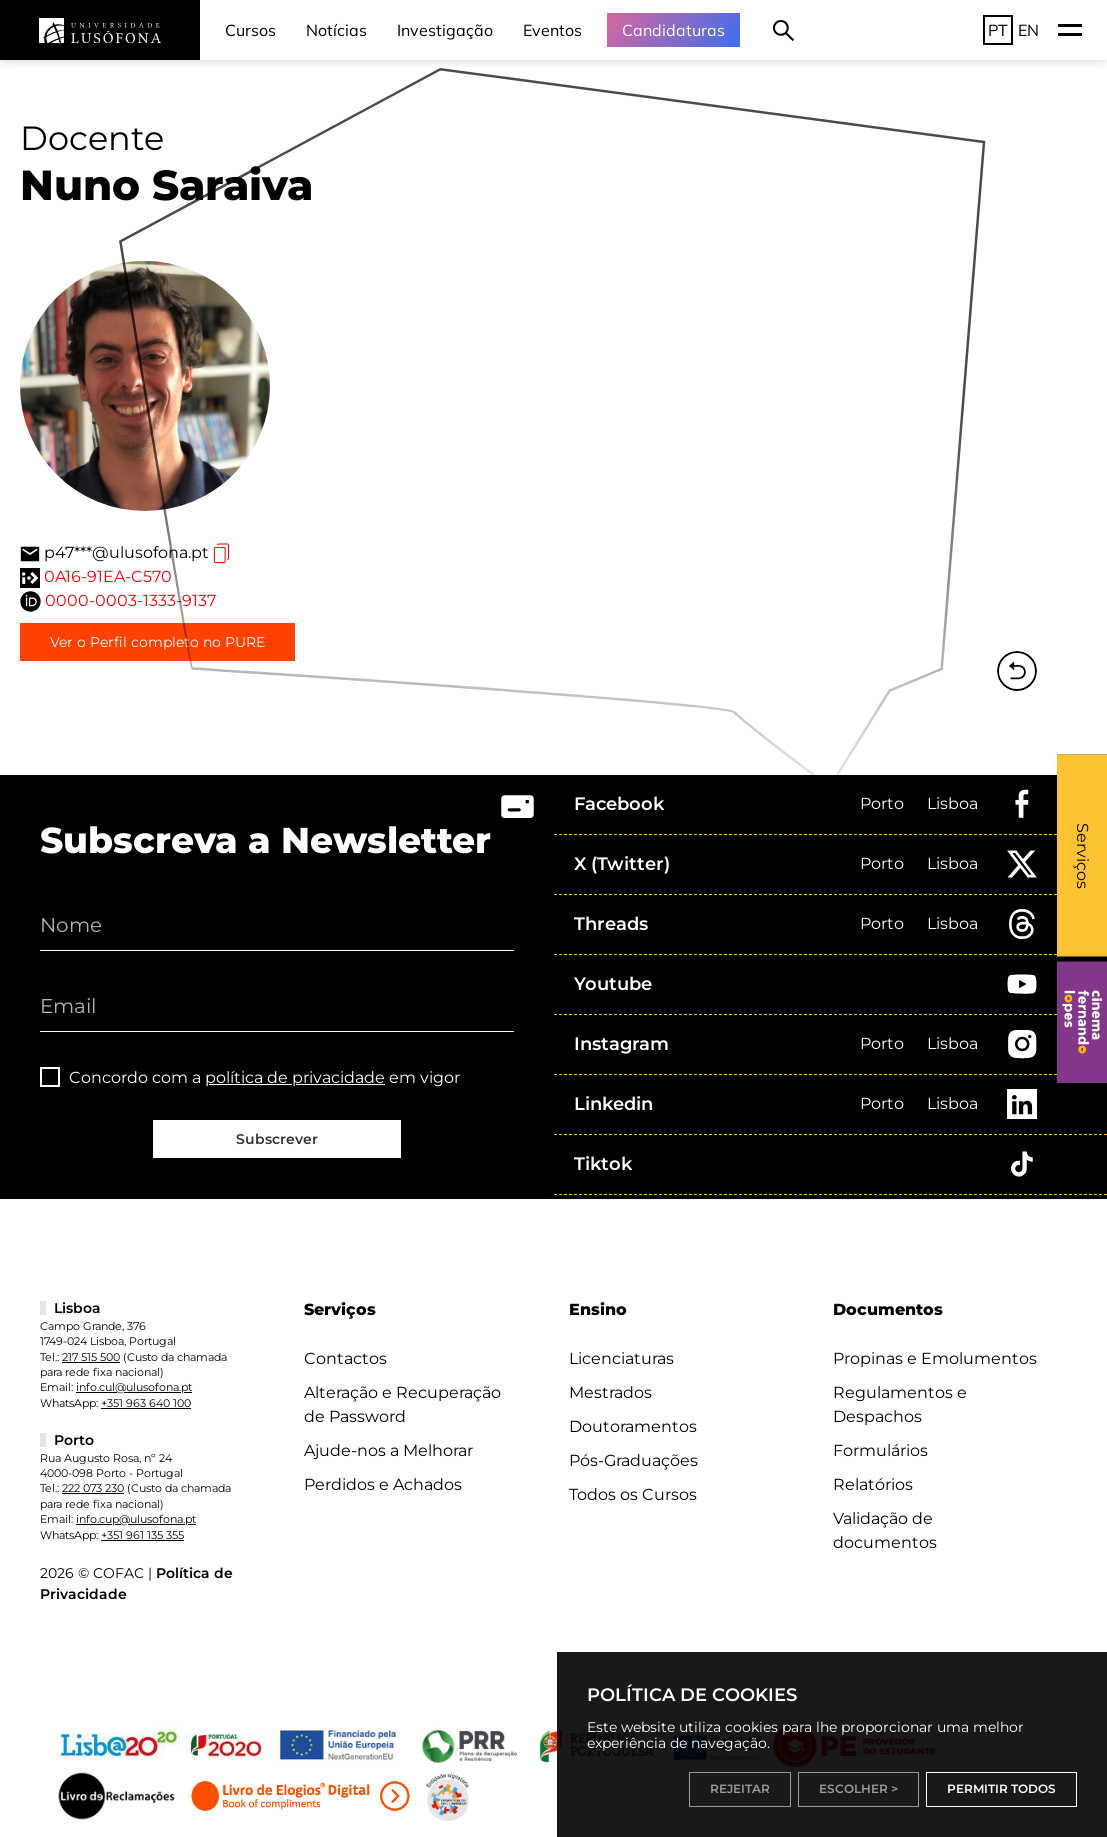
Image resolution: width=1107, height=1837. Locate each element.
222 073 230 (93, 1488)
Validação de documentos (885, 1530)
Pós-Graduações (633, 1460)
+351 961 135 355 (142, 1535)
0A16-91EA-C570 (108, 576)
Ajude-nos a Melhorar (388, 1450)
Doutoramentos (633, 1426)
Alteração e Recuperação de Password (402, 1404)
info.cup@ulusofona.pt (136, 1519)
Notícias (336, 30)
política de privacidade (295, 1077)
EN (1028, 30)
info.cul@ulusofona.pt (134, 1387)
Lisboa (952, 803)
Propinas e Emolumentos (935, 1358)
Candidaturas (673, 30)
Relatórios (873, 1484)
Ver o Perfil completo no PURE (157, 642)
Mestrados (610, 1392)
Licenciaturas (621, 1358)
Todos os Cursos (633, 1494)
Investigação (445, 30)
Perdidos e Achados (383, 1484)
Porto (882, 803)
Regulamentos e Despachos (900, 1404)
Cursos (250, 30)
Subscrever (277, 1139)
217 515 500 (91, 1357)
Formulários (880, 1450)
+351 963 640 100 (146, 1403)
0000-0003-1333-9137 (130, 600)
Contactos (345, 1358)
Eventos (552, 30)
